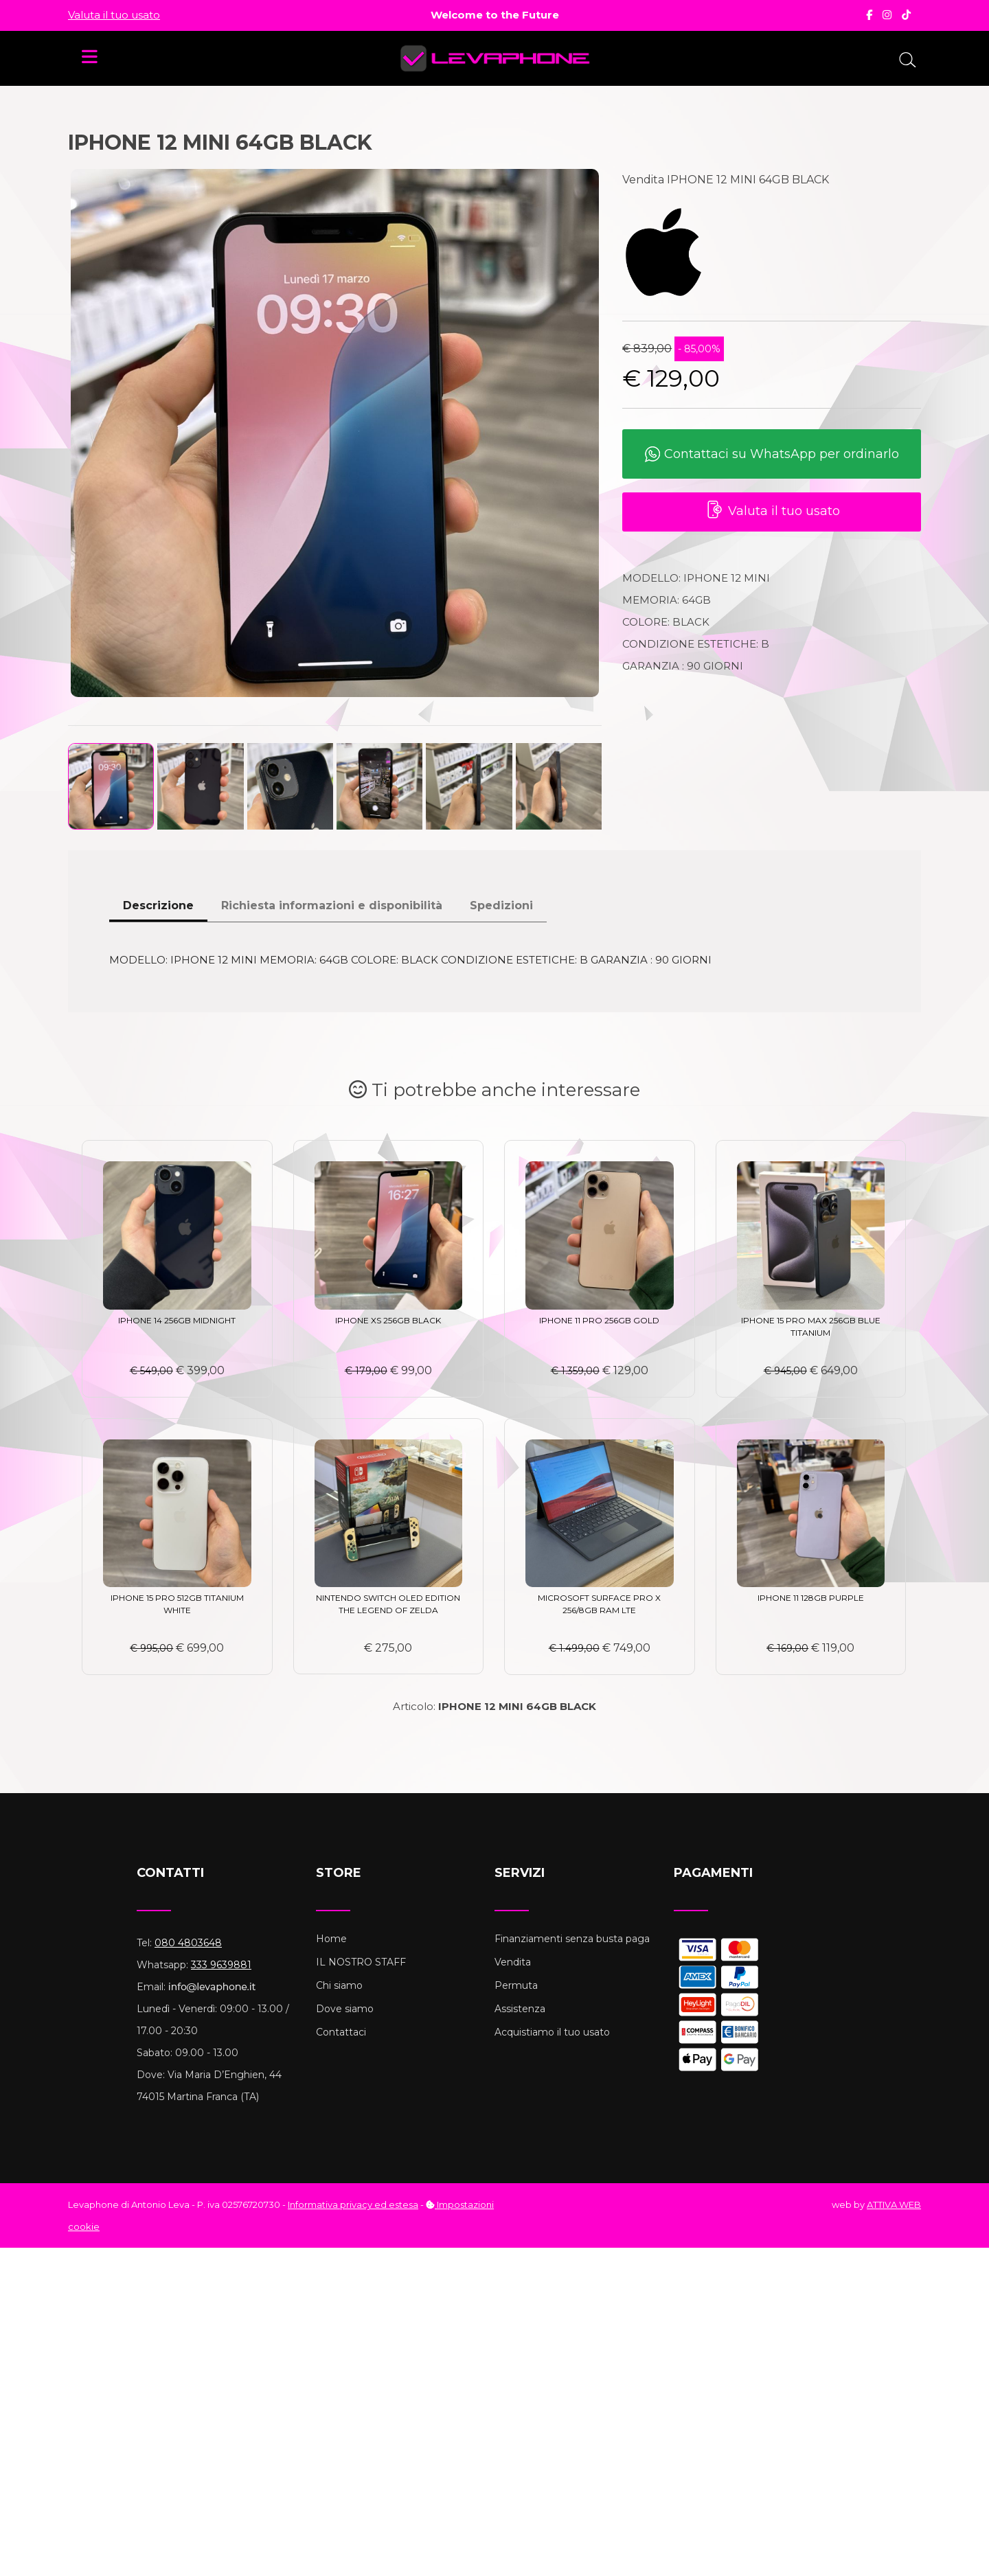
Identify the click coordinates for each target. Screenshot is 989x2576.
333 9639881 (221, 1965)
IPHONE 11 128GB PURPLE (811, 1598)
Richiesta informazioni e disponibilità (331, 905)
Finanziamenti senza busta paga (572, 1939)
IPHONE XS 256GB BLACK (388, 1320)
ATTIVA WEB (894, 2204)
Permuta (516, 1985)
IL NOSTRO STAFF (361, 1962)
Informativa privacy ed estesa (353, 2204)
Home (331, 1939)
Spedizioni (501, 905)
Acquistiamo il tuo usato (552, 2032)
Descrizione (158, 905)
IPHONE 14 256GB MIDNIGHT (177, 1320)
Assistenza (519, 2009)
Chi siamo (339, 1985)
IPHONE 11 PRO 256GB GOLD (599, 1320)
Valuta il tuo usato (114, 14)
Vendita (512, 1962)
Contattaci (341, 2032)
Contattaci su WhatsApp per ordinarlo (771, 454)
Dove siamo (345, 2009)
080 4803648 (188, 1943)
